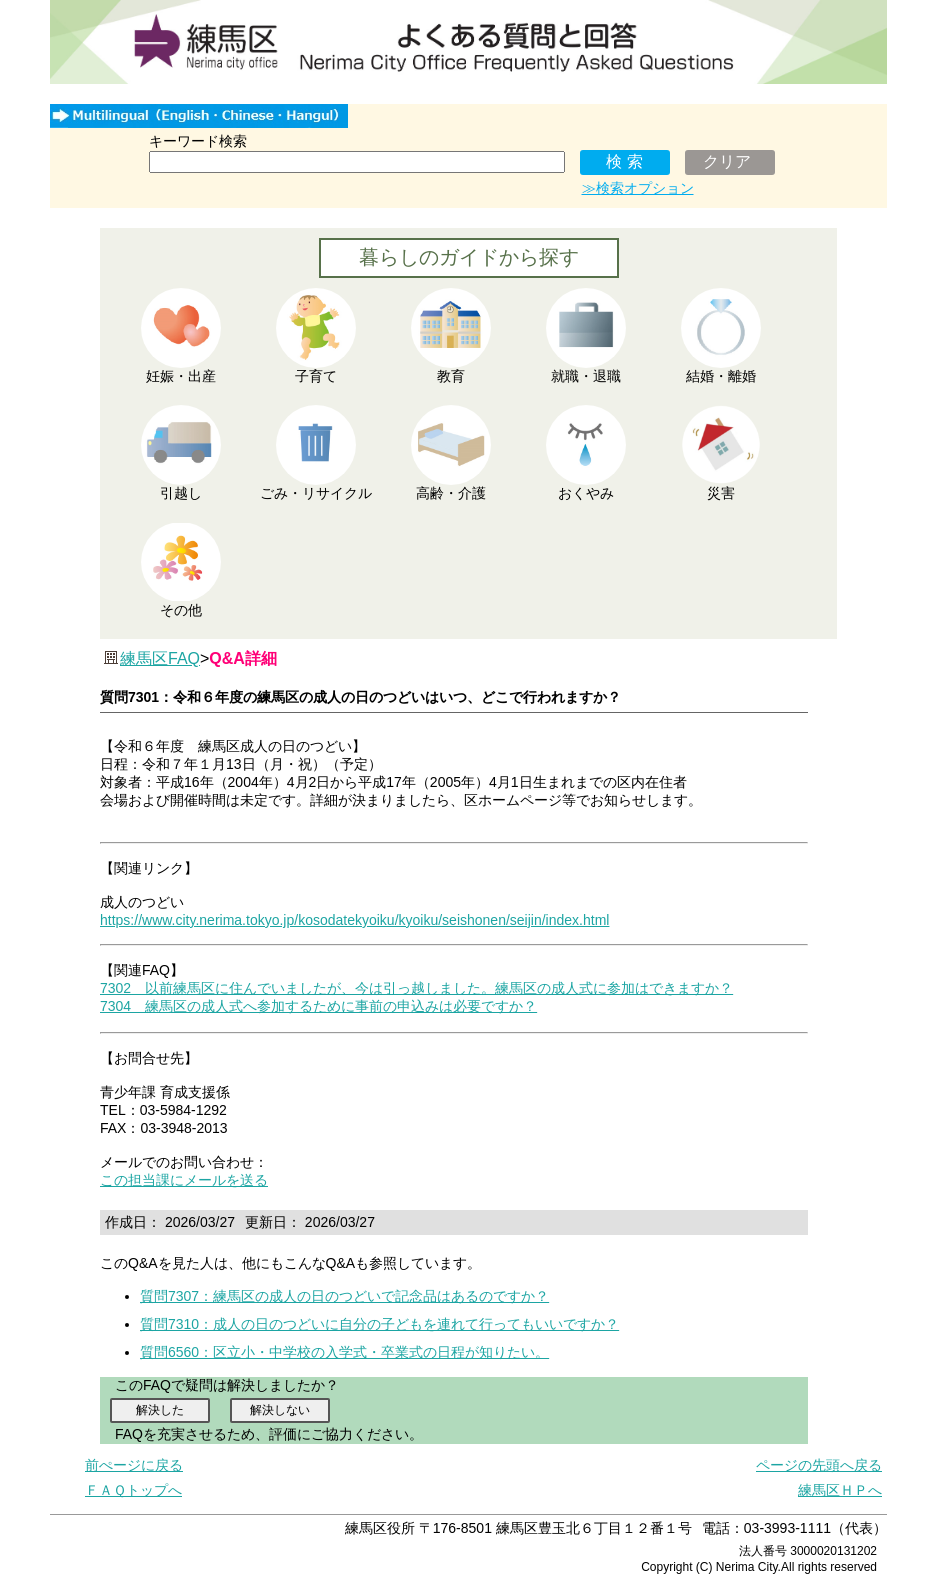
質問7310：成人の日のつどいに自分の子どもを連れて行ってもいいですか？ (379, 1324)
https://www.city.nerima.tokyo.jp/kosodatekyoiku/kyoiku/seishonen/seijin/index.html (354, 920)
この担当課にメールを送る (184, 1180)
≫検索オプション (638, 188)
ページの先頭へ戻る (819, 1465)
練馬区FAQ (160, 658)
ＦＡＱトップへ (133, 1490)
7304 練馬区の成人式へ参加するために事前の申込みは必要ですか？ (318, 1006)
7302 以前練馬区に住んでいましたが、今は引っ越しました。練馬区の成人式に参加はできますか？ (416, 988)
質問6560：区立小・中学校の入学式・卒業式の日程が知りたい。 (344, 1352)
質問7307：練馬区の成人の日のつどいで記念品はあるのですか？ (344, 1296)
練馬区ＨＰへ (840, 1490)
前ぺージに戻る (134, 1465)
